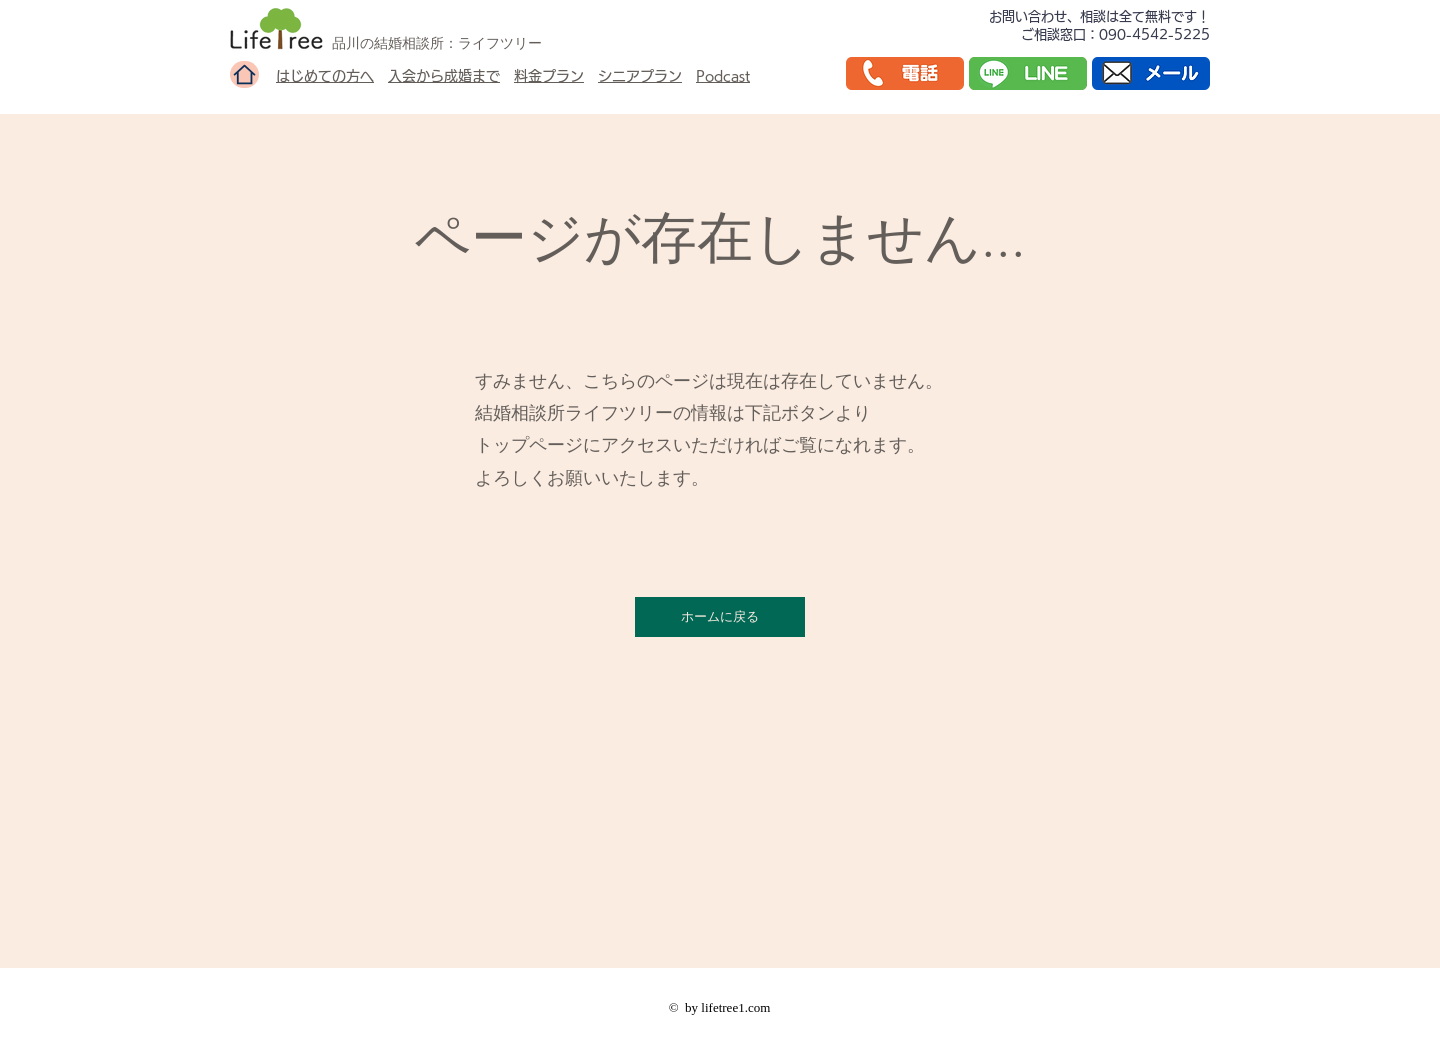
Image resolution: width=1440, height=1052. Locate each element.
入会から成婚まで (444, 76)
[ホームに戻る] (720, 617)
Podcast (723, 76)
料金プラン (549, 76)
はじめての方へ (325, 76)
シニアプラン (640, 76)
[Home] (244, 74)
